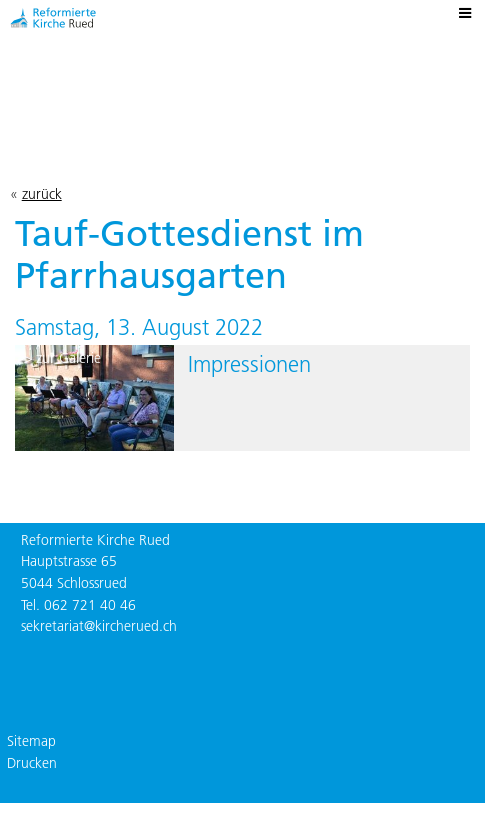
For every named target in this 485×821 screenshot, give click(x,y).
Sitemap (31, 741)
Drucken (32, 763)
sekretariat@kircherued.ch (99, 626)
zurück (42, 194)
